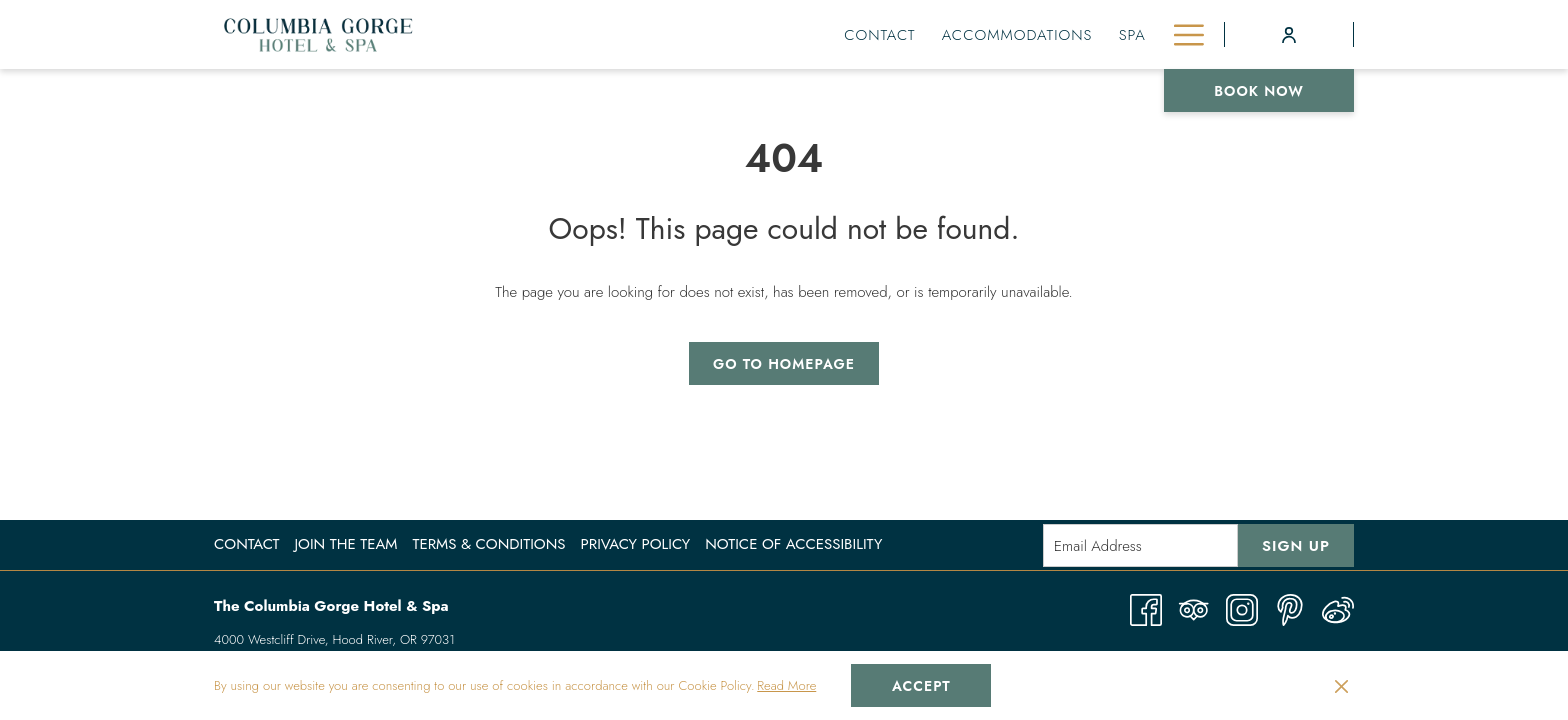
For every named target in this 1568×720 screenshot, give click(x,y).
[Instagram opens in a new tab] (1242, 608)
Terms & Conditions (488, 544)
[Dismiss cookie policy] (1341, 686)
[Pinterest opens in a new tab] (1290, 608)
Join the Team (345, 544)
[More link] (1181, 34)
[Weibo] (1338, 608)
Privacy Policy (636, 544)
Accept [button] (921, 686)
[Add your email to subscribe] (1140, 545)
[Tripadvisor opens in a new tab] (1194, 608)
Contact (246, 544)
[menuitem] (686, 34)
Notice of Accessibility (793, 544)
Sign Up (1296, 546)
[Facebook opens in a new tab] (1146, 608)
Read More (786, 685)
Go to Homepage (784, 364)
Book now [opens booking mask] (1259, 91)
